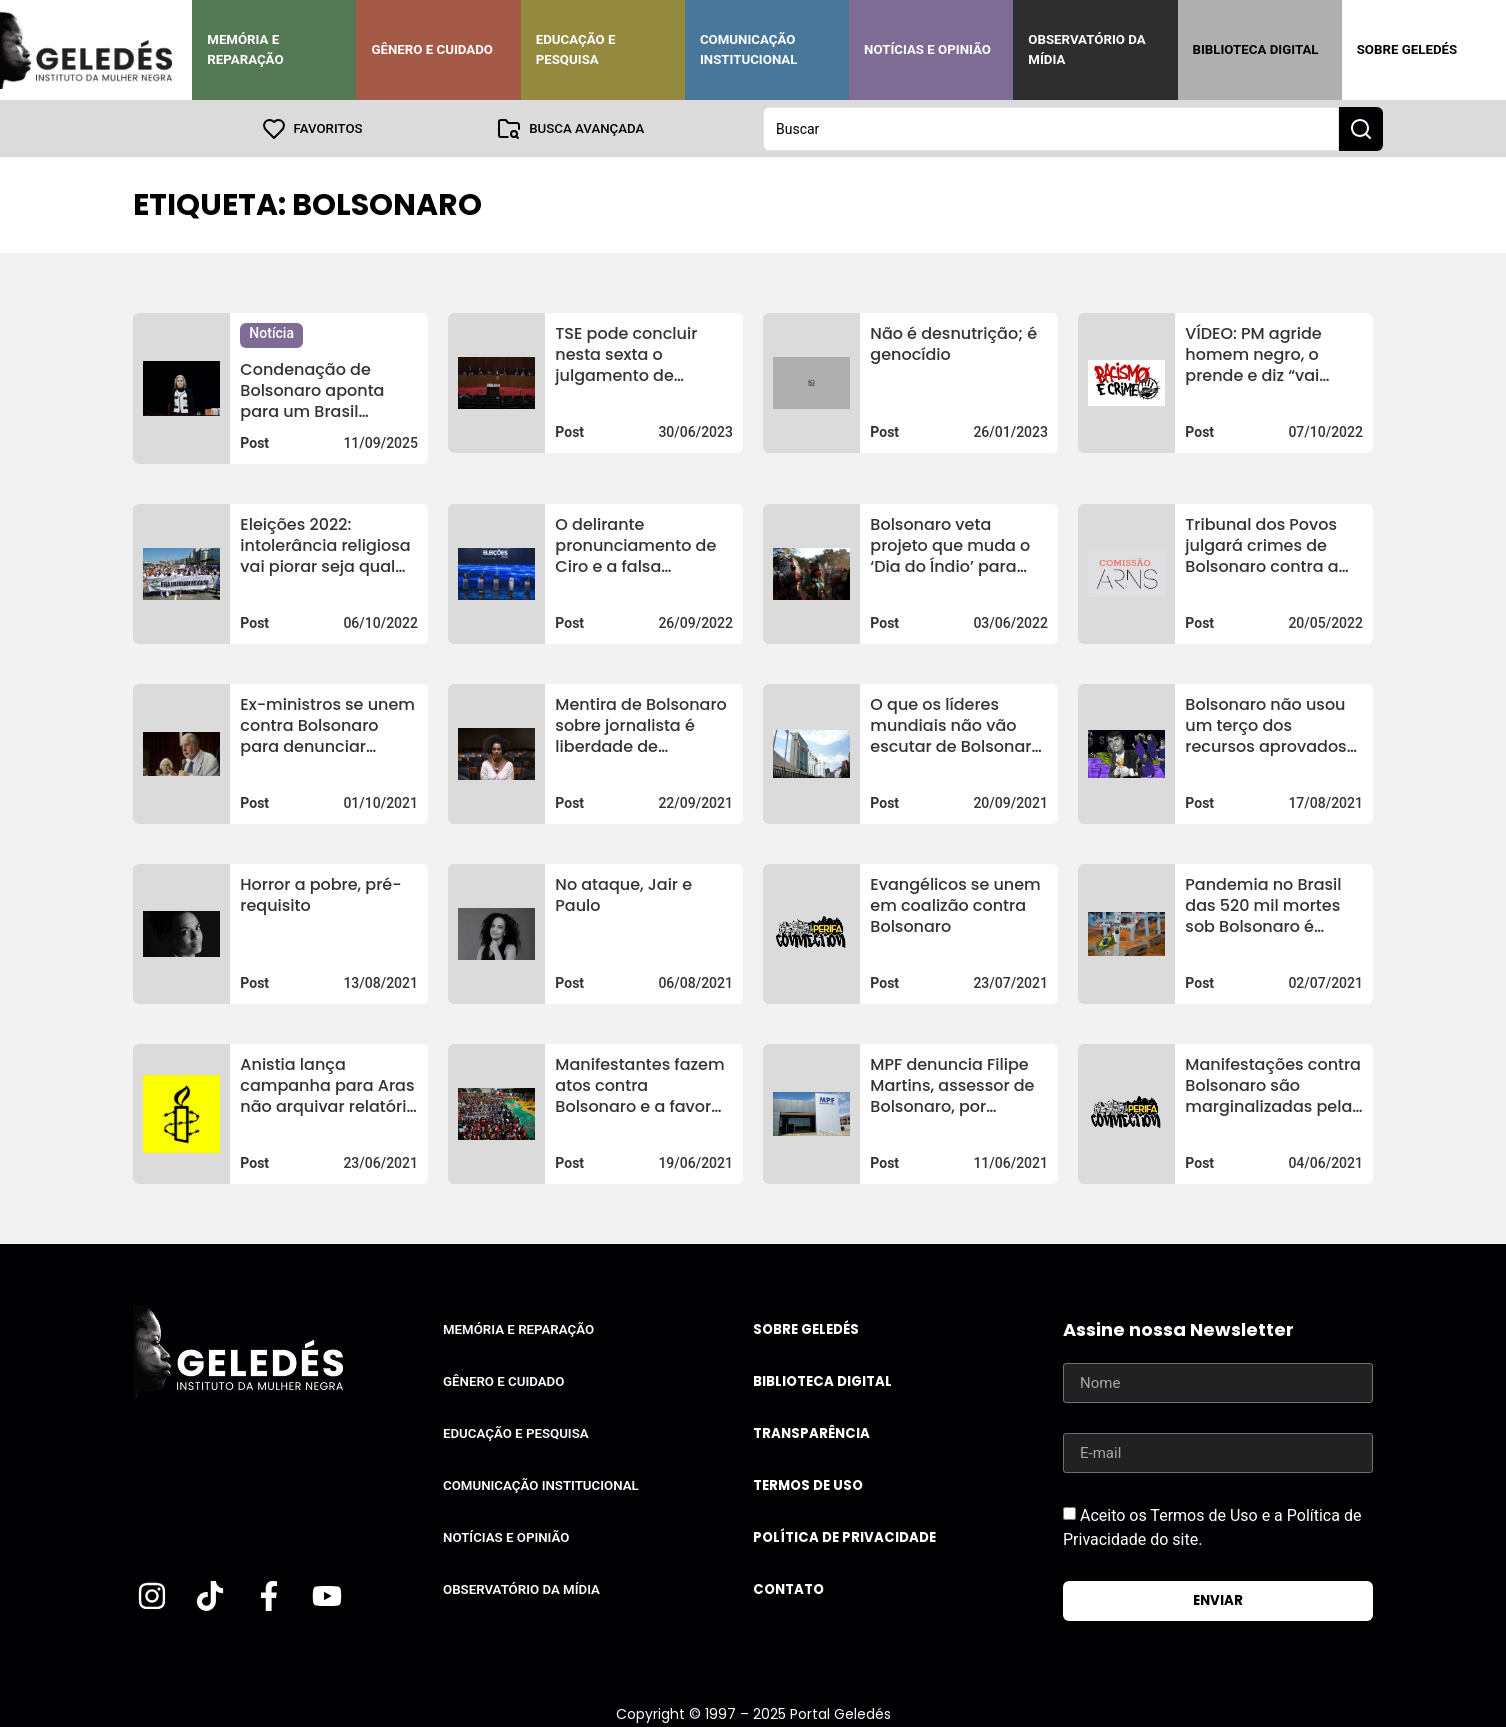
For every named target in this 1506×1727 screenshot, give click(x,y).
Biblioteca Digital (1256, 49)
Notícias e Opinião (927, 49)
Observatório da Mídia (1086, 49)
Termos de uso (808, 1484)
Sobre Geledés (1407, 49)
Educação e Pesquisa (576, 49)
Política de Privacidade (844, 1536)
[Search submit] (1361, 128)
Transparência (811, 1432)
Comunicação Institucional (749, 49)
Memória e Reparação (245, 49)
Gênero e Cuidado (432, 49)
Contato (788, 1588)
